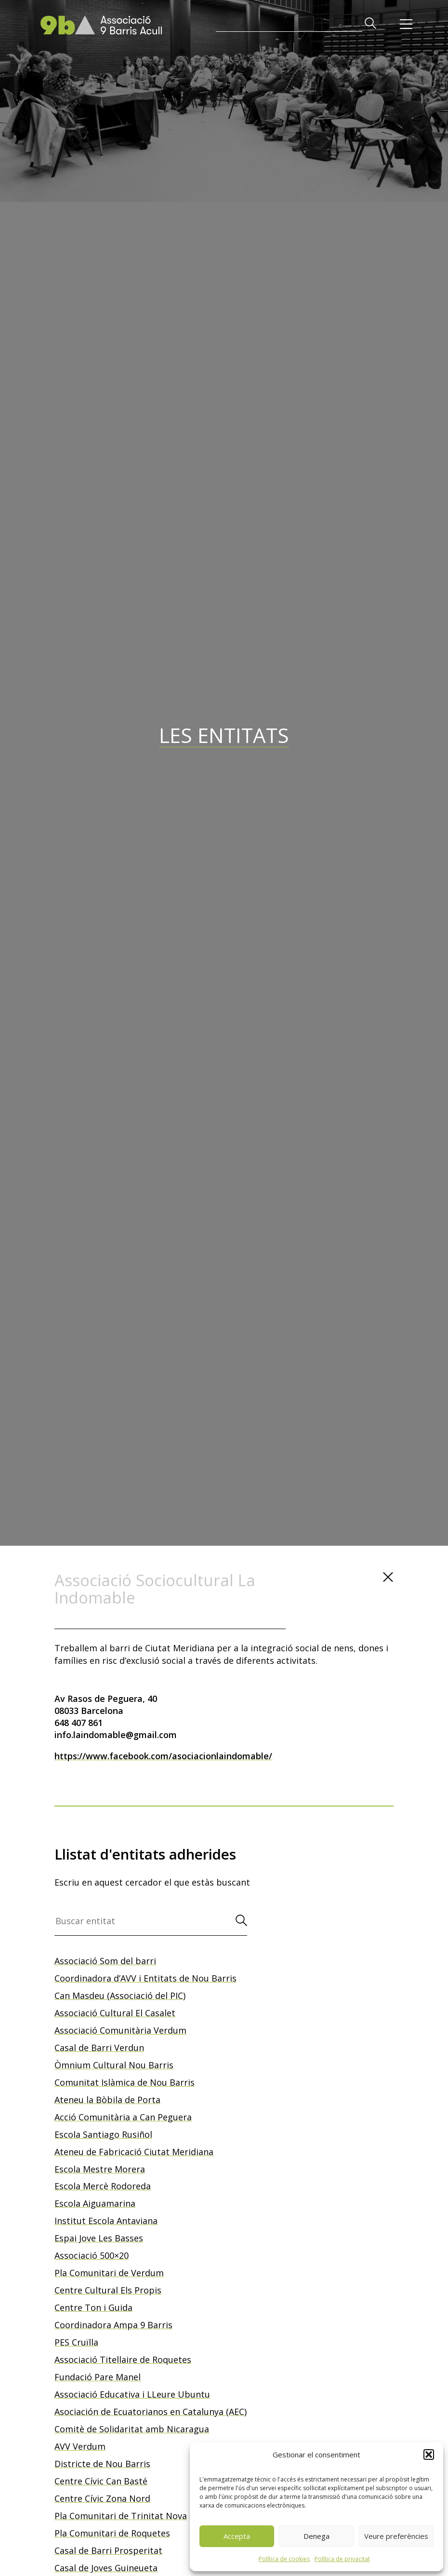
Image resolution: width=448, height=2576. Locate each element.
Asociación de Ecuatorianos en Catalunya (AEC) (150, 2411)
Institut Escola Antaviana (106, 2220)
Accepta (237, 2536)
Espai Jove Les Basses (98, 2238)
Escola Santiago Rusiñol (103, 2134)
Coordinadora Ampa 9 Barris (113, 2325)
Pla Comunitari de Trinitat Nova (120, 2516)
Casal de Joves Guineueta (106, 2568)
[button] (429, 2454)
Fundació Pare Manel (97, 2377)
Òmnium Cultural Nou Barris (113, 2065)
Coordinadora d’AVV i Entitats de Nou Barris (145, 1978)
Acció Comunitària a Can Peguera (123, 2117)
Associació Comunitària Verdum (120, 2030)
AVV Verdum (79, 2446)
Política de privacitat (342, 2559)
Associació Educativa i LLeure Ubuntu (132, 2394)
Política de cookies (284, 2559)
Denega (316, 2536)
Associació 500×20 (91, 2255)
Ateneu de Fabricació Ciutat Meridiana (133, 2152)
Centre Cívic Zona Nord (102, 2498)
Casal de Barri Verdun (99, 2047)
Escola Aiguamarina (94, 2203)
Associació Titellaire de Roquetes (122, 2359)
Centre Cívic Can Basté (100, 2481)
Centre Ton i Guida (93, 2307)
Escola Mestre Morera (99, 2169)
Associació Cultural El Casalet (114, 2013)
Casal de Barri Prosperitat (108, 2550)
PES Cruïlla (76, 2342)
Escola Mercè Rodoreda (102, 2186)
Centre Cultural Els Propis (107, 2290)
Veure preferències (396, 2536)
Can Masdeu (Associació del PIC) (119, 1995)
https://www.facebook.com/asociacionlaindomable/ (163, 1756)
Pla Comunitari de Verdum (109, 2273)
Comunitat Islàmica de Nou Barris (124, 2082)
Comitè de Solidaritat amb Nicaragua (131, 2429)
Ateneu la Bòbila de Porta (107, 2099)
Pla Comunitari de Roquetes (112, 2533)
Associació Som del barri (105, 1961)
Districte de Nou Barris (102, 2463)
